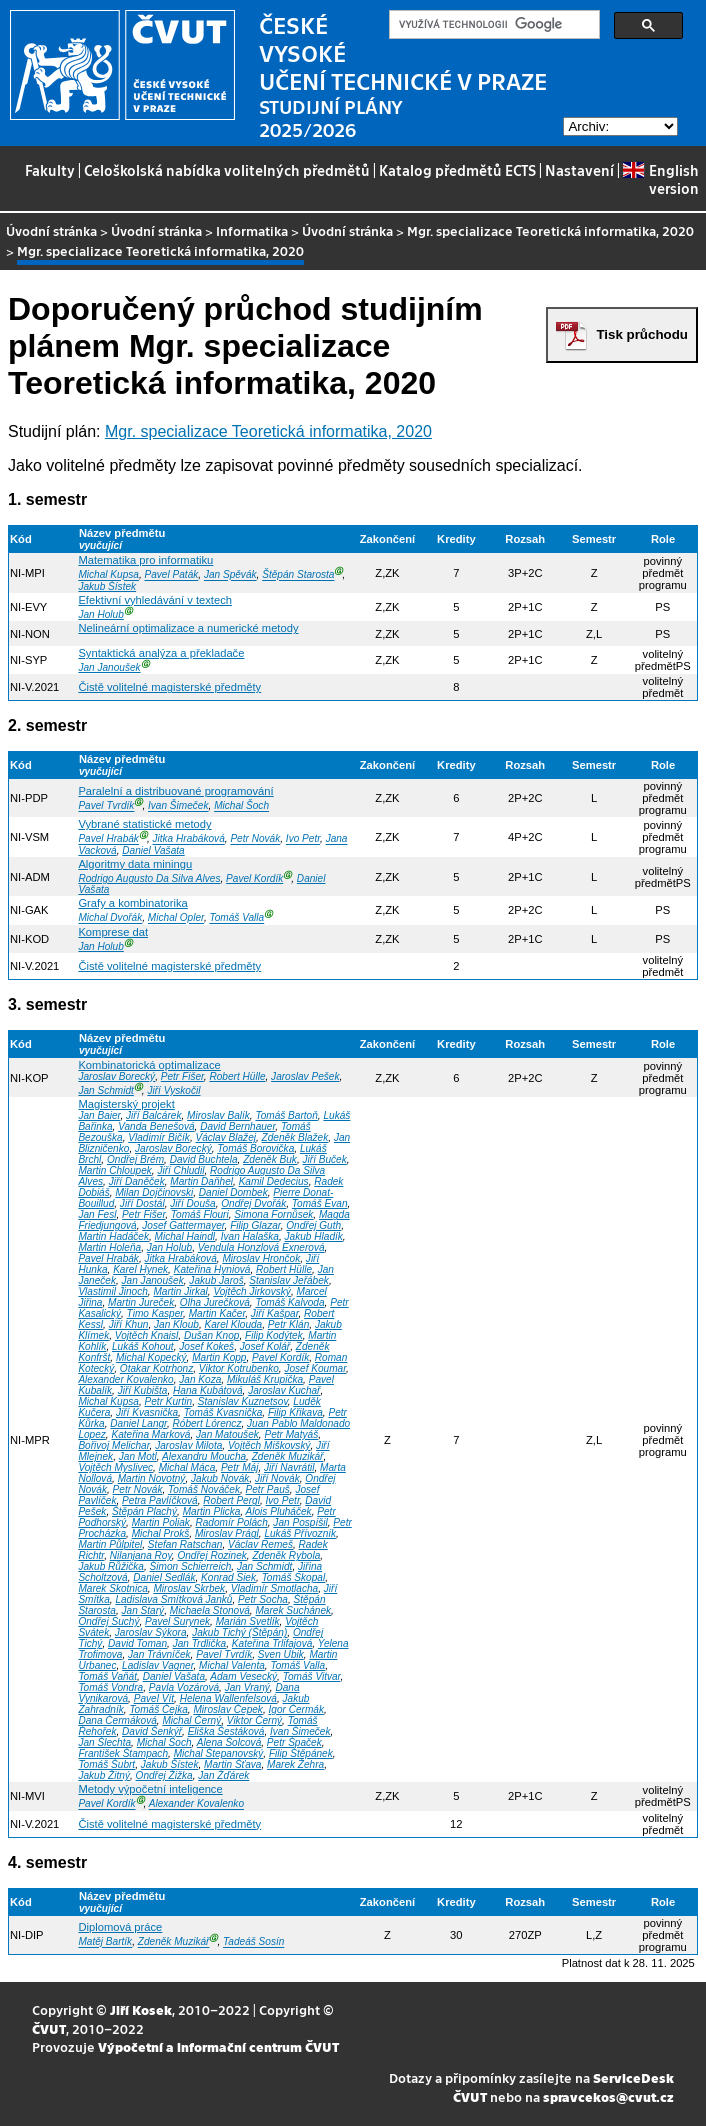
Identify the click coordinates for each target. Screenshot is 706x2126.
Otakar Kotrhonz (156, 1368)
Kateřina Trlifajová (272, 1643)
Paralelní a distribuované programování (175, 791)
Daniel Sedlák (164, 1577)
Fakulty (50, 170)
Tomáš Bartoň (286, 1115)
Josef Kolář (265, 1346)
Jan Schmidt (105, 1090)
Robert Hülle (237, 1076)
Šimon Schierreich (191, 1566)
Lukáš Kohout (143, 1346)
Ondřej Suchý (108, 1621)
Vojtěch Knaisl (147, 1335)
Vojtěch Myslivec (115, 1467)
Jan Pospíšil (300, 1522)
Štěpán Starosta (298, 575)
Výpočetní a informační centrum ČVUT (218, 2046)
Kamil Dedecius (274, 1181)
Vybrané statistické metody (144, 824)
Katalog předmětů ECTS (457, 170)
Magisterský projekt (126, 1104)
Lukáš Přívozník (300, 1533)
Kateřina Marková (150, 1434)
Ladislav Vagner (157, 1665)
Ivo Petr (303, 839)
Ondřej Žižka (164, 1775)
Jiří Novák (277, 1478)
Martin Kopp (219, 1357)
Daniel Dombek (233, 1192)
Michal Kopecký (151, 1357)
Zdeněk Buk (270, 1159)
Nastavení (579, 170)
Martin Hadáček (113, 1236)
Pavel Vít (154, 1698)
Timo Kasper (155, 1313)
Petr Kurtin (169, 1401)
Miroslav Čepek (227, 1709)
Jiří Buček (325, 1159)
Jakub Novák (220, 1478)
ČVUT (49, 2028)
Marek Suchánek (293, 1610)
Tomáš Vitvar (312, 1676)
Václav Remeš (260, 1544)
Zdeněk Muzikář (288, 1456)
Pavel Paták (172, 575)
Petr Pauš (268, 1489)
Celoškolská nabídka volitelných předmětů (227, 170)
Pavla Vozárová (184, 1687)
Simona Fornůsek (273, 1214)
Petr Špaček (294, 1742)
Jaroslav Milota (188, 1445)
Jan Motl (138, 1456)
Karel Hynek (140, 1269)
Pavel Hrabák (108, 839)
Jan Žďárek (223, 1775)
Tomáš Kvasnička (223, 1412)
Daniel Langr (138, 1423)
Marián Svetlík (248, 1621)
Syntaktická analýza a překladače (161, 653)
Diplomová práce (120, 1927)
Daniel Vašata (153, 850)
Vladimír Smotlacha (274, 1588)
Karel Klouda (233, 1324)
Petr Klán (288, 1324)
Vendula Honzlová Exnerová (261, 1247)
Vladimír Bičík (159, 1137)
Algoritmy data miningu (135, 864)
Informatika (252, 230)
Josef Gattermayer (183, 1225)
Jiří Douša (192, 1203)
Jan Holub (100, 614)
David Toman (137, 1643)
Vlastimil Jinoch (112, 1291)
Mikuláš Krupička (265, 1379)
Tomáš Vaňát (107, 1676)
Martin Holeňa (109, 1247)
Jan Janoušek (109, 667)
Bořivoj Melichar (113, 1445)
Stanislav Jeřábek (289, 1280)
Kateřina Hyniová (212, 1269)
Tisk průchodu (642, 334)
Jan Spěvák (230, 575)
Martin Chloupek (114, 1170)
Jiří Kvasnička (147, 1412)
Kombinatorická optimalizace (149, 1065)
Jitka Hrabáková (189, 839)
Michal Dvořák (110, 918)
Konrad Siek (228, 1577)
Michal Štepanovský (219, 1753)
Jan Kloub (176, 1324)
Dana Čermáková (117, 1720)
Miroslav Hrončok (261, 1258)
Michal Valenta (232, 1665)
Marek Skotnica (112, 1588)
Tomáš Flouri (200, 1214)
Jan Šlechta (104, 1742)
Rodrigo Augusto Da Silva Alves (149, 878)
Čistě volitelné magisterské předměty (169, 687)
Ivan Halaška (250, 1236)
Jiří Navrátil (289, 1467)
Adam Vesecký (243, 1676)
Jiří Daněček (137, 1181)
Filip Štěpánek (301, 1753)
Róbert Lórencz (207, 1423)
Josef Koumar (315, 1368)
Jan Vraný (247, 1687)
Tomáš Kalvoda (289, 1302)
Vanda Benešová (156, 1126)
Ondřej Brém (135, 1159)
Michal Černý (191, 1720)
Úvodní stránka (51, 230)
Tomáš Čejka (158, 1709)
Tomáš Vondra (110, 1687)
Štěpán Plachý (144, 1511)
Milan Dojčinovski (154, 1192)
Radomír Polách (231, 1522)
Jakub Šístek (107, 586)
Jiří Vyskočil (173, 1090)
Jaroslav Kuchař (284, 1390)
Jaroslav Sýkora (151, 1632)
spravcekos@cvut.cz (608, 2096)
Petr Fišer (182, 1076)
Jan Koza (200, 1379)
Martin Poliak (161, 1522)
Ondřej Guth (313, 1225)
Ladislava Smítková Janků (173, 1599)
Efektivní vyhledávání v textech (155, 600)
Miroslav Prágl (227, 1533)
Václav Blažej (225, 1137)
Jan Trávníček (159, 1654)
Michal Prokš (161, 1533)
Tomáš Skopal (294, 1577)
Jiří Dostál (142, 1203)
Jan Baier (99, 1115)
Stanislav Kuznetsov (243, 1401)
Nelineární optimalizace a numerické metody (188, 628)
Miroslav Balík (218, 1115)
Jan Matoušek (227, 1434)
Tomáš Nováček (204, 1489)
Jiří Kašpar (275, 1313)
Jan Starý (143, 1610)
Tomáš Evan (320, 1203)
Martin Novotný (152, 1478)
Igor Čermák (296, 1709)
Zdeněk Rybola (286, 1555)
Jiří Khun (129, 1324)
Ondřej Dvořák (253, 1203)
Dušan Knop (211, 1335)
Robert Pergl (231, 1500)
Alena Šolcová (229, 1742)
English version (660, 179)
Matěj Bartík (105, 1942)
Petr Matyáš (291, 1434)
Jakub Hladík (314, 1236)
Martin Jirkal (180, 1291)
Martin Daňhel (201, 1181)
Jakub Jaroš (216, 1280)
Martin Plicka (212, 1511)
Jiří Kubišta (143, 1390)
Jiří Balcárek (153, 1115)
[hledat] (492, 25)
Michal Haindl (185, 1236)
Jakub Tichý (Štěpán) (239, 1632)
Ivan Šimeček (178, 806)
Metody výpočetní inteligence (150, 1789)
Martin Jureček (141, 1302)
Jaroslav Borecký (116, 1076)
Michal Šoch (241, 806)
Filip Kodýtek (274, 1335)
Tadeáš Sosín (253, 1942)
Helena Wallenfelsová (228, 1698)
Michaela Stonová (210, 1610)
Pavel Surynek (177, 1621)
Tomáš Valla (236, 918)
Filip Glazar (255, 1225)
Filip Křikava (295, 1412)
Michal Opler (176, 918)
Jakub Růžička (111, 1566)
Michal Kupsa (108, 575)
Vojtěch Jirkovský (251, 1291)
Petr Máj (240, 1467)
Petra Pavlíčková (160, 1500)
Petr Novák (255, 839)
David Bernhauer (237, 1126)
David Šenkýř (152, 1731)
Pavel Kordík (254, 878)
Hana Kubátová (207, 1390)
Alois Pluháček (279, 1511)
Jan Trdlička (200, 1643)
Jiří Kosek (141, 2009)
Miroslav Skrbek (189, 1588)
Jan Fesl (97, 1214)
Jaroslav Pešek (305, 1076)
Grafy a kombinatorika (132, 903)
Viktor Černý (254, 1720)
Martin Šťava (232, 1764)
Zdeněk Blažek (295, 1137)
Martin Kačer (217, 1313)
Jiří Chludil (180, 1170)
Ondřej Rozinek (211, 1555)
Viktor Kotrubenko (239, 1368)
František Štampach (123, 1753)
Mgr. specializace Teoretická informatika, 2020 (550, 230)
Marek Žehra (295, 1764)
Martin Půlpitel (110, 1544)
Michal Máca (187, 1467)
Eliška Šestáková (226, 1731)
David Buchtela (204, 1159)
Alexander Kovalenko (125, 1379)
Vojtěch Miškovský (269, 1445)
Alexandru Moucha (204, 1456)
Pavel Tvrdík (106, 806)
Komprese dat (113, 932)
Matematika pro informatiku (145, 560)
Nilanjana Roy (141, 1555)
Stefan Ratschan (185, 1544)
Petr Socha (263, 1599)
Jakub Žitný (104, 1775)
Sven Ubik (281, 1654)
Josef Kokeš (206, 1346)
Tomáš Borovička (255, 1148)
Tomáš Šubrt (106, 1764)
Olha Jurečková (215, 1302)
